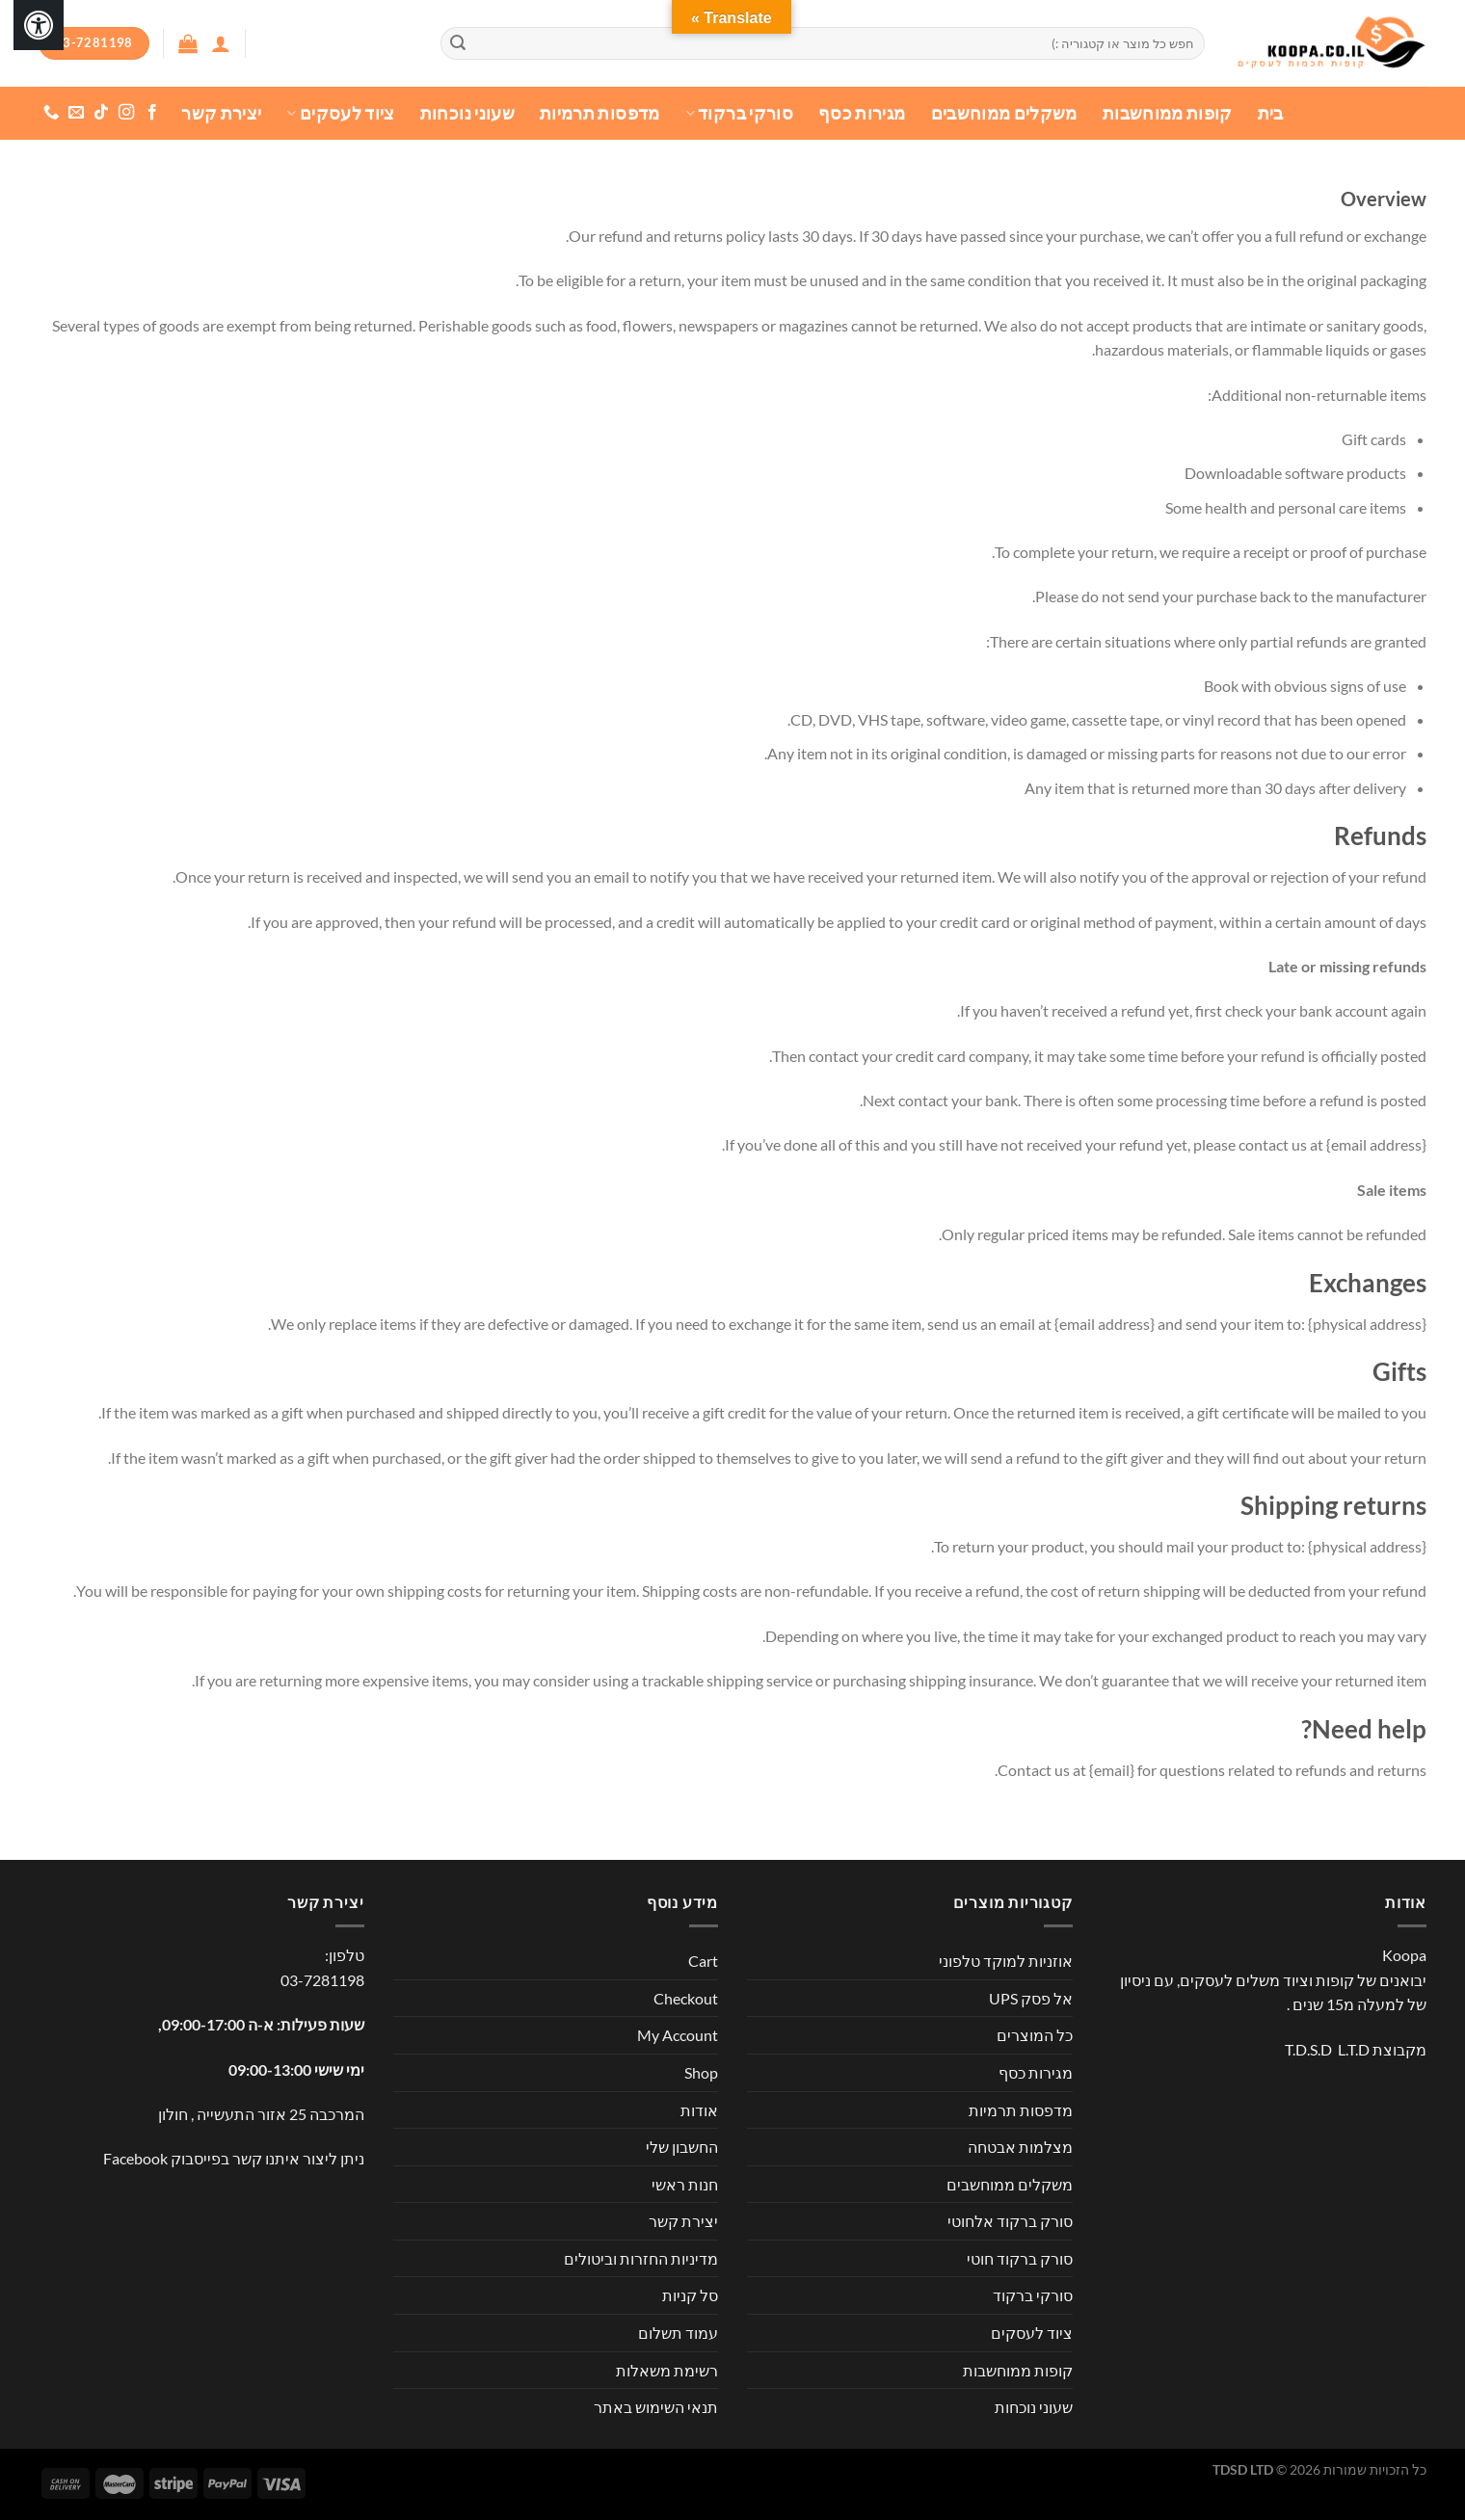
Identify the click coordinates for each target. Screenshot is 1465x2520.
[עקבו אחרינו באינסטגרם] (126, 112)
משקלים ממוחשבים (1004, 113)
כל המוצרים (1035, 2035)
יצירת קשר (221, 113)
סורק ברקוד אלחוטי (1010, 2221)
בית (1271, 113)
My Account (677, 2035)
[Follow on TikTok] (101, 112)
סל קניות (690, 2295)
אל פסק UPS (1031, 1998)
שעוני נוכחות (467, 113)
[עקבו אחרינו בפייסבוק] (151, 112)
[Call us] (51, 112)
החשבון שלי (682, 2146)
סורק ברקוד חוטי (1020, 2258)
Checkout (685, 1998)
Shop (701, 2072)
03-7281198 (322, 1980)
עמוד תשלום (678, 2332)
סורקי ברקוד (739, 113)
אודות (699, 2110)
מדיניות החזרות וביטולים (641, 2258)
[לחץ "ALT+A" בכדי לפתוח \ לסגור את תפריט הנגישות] (38, 25)
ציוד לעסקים (340, 113)
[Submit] (457, 43)
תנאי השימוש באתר (656, 2407)
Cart (703, 1960)
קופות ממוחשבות (1168, 113)
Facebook (135, 2158)
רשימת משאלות (667, 2370)
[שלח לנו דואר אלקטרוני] (76, 112)
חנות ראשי (685, 2184)
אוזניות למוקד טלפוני (1006, 1960)
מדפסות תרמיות (600, 113)
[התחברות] (220, 43)
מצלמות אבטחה (1020, 2146)
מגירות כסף (862, 113)
